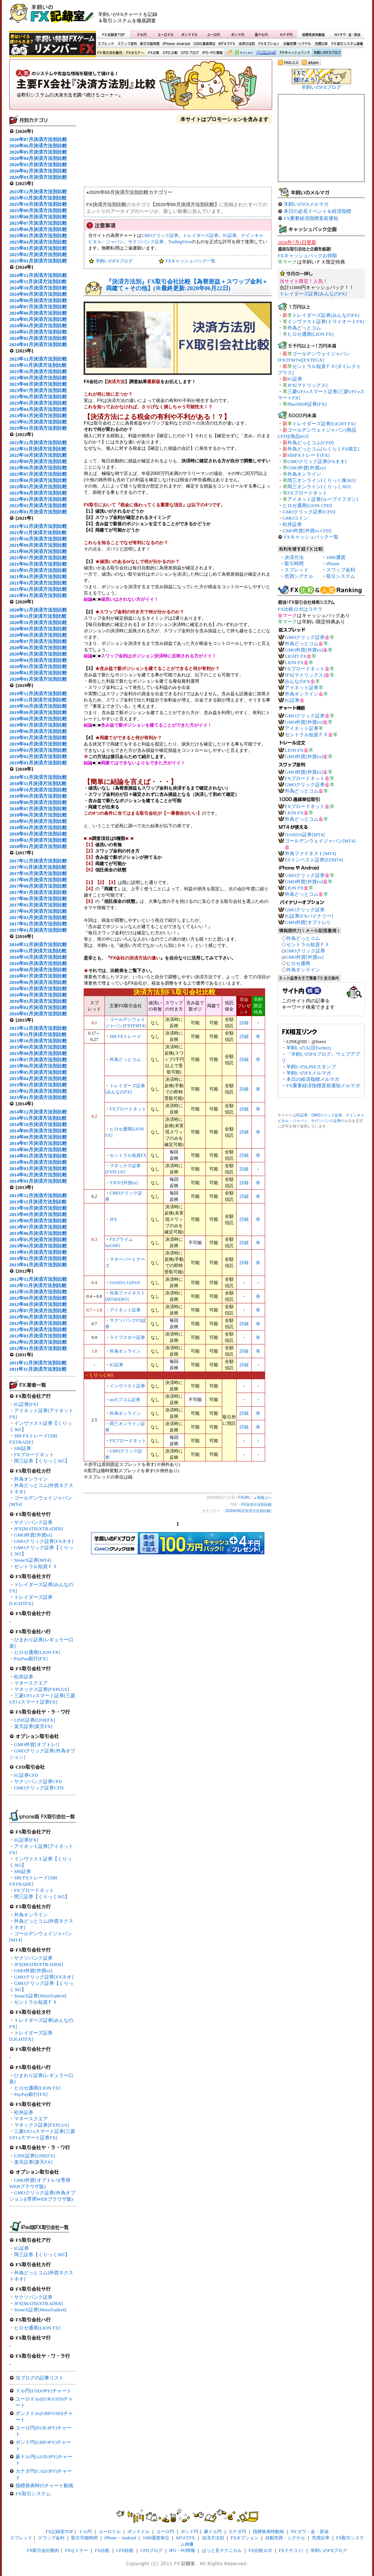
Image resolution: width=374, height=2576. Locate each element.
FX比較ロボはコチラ (300, 609)
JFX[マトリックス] (307, 385)
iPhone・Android (177, 43)
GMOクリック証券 (159, 235)
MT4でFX (227, 43)
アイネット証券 (125, 1310)
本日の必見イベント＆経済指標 (317, 211)
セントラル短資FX (128, 1155)
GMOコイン (295, 518)
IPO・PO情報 (211, 52)
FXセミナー (135, 52)
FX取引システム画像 (347, 43)
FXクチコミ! (291, 2550)
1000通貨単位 (204, 43)
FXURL (244, 1497)
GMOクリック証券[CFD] (309, 512)
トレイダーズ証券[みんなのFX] (313, 294)
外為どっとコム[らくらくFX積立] (323, 449)
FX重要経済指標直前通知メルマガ (323, 1085)
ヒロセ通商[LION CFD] (307, 505)
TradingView (179, 241)
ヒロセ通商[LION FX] (37, 1652)
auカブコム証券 (125, 1399)
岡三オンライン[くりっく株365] (321, 480)
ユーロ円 (214, 34)
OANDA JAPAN (125, 1282)
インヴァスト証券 (127, 1386)
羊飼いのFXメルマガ (306, 204)
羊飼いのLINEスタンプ (311, 1066)
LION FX (294, 662)
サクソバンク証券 (33, 1522)
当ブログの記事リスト (40, 2378)
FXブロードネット (34, 1454)
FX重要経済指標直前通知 (311, 218)
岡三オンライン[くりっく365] (319, 486)
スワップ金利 (127, 43)
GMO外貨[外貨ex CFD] (307, 530)
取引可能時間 (150, 43)
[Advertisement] (276, 17)
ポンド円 (238, 34)
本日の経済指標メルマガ (312, 1079)
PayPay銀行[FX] (30, 1658)
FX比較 (153, 52)
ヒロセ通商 (298, 963)
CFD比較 (169, 52)
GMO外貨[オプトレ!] (36, 1744)
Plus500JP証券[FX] (306, 404)
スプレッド (106, 43)
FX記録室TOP (113, 34)
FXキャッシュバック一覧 (191, 261)
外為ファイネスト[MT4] (310, 853)
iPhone (333, 563)
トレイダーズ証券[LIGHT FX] (323, 423)
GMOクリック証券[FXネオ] (43, 1541)
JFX (113, 1219)
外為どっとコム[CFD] (310, 442)
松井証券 (23, 1676)
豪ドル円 (261, 34)
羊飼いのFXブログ (326, 52)
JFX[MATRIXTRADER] (38, 1528)
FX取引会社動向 (110, 52)
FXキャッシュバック (294, 52)
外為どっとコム (125, 1059)
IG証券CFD (26, 1775)
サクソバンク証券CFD (38, 1781)
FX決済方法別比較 (140, 87)
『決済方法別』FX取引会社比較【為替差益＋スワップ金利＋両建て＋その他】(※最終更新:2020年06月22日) (187, 284)
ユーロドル (166, 34)
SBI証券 (22, 1448)
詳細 (244, 1022)
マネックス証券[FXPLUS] (41, 1689)
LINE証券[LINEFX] (34, 1720)
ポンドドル (190, 34)
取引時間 (294, 563)
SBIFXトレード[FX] (308, 455)
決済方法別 (247, 43)
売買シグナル (298, 576)
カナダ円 (285, 34)
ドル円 (142, 34)
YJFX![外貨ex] (124, 1182)
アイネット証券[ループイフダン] (322, 499)
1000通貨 (335, 557)
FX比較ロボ (266, 52)
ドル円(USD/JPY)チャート (43, 2391)
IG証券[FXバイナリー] (309, 916)
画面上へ (264, 1497)
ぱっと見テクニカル (238, 52)
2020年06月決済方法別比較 (248, 1511)
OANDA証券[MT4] (305, 834)
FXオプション (269, 43)
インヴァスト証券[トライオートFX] (325, 321)
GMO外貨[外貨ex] (33, 1535)
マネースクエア (31, 1683)
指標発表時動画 (313, 34)
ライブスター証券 (127, 1337)
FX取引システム (33, 2493)
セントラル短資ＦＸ (35, 1566)
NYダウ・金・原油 (347, 34)
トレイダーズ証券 (200, 235)
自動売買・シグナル (296, 43)
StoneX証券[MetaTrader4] (40, 1996)
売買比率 (321, 43)
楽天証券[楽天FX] (33, 1726)
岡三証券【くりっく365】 (42, 1461)
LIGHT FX (296, 656)
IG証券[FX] (26, 1404)
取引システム (340, 576)
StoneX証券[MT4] (32, 1560)
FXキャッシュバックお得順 (307, 255)
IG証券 (21, 2248)
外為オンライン (31, 1479)
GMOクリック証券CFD (39, 1788)
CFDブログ (189, 52)
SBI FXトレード (125, 1036)
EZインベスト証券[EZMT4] (314, 859)
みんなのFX (297, 681)
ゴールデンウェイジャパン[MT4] (320, 841)
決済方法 (294, 557)
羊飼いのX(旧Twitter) (308, 1048)
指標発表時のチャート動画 (44, 2485)
